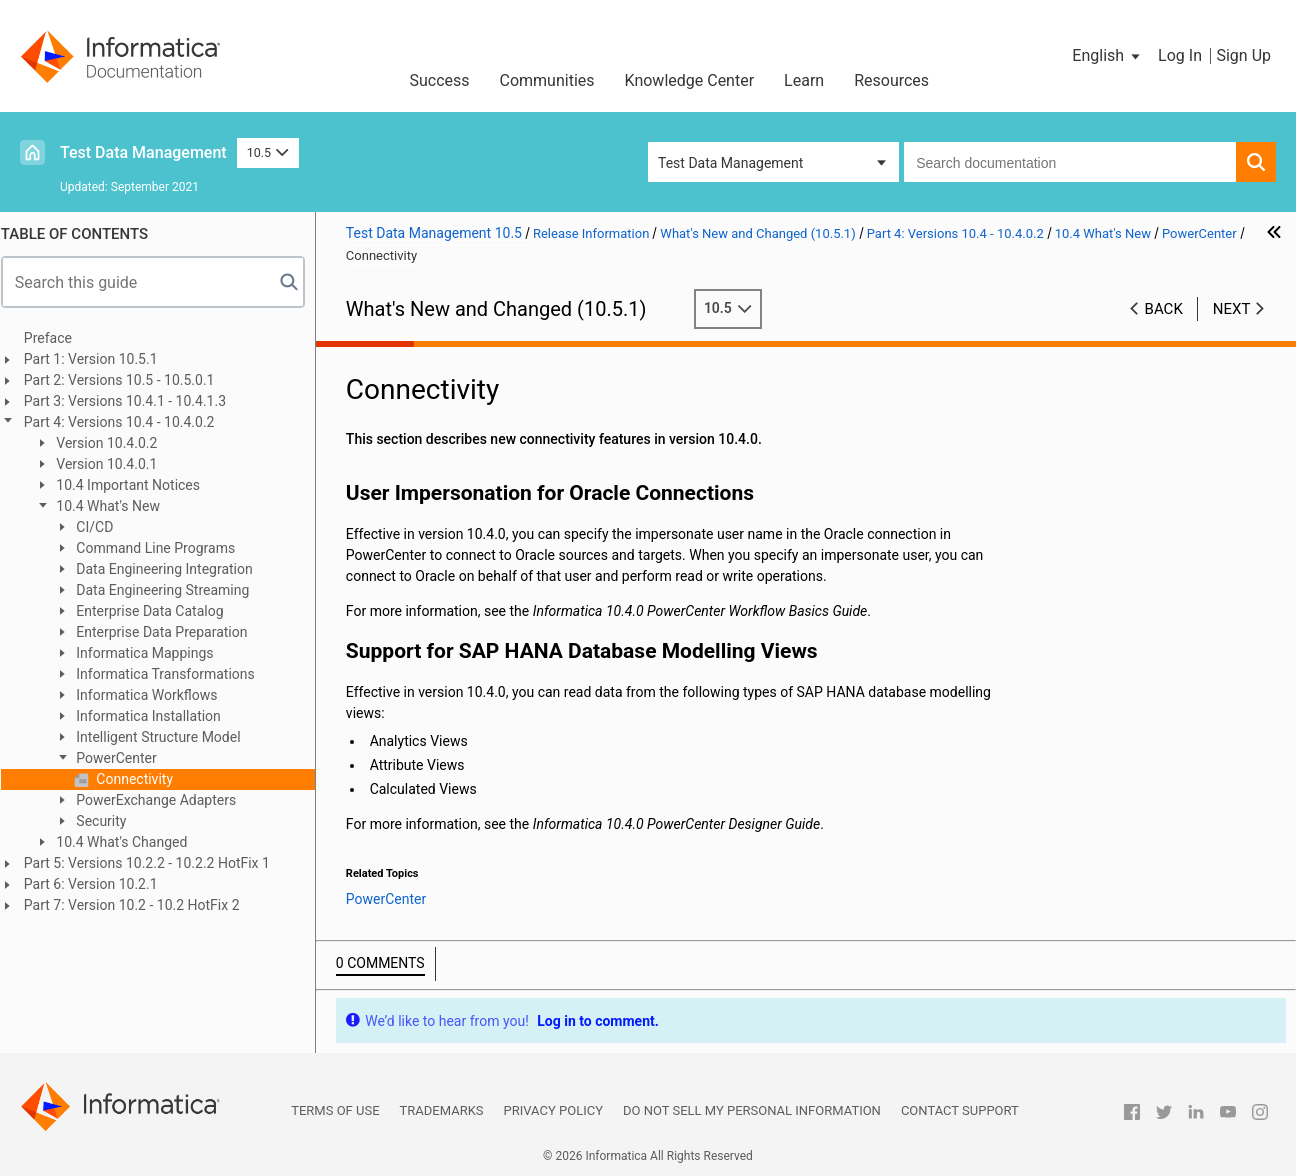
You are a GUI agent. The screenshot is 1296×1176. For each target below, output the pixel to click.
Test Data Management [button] (730, 163)
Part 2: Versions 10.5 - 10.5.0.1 (128, 380)
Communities (547, 80)
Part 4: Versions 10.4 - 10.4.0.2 (128, 422)
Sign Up (1243, 55)
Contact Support (960, 1110)
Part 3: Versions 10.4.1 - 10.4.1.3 (134, 401)
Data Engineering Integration (172, 569)
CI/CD (102, 527)
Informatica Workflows (154, 695)
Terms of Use (335, 1110)
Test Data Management (143, 152)
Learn (804, 80)
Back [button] (1164, 309)
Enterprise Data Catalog (157, 611)
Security (109, 821)
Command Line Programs (163, 548)
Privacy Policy (553, 1110)
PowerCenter (124, 758)
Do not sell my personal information (752, 1110)
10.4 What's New (115, 506)
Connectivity (142, 779)
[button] (1107, 56)
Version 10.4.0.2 (114, 443)
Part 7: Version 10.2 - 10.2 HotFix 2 (141, 905)
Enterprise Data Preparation (169, 632)
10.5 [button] (268, 152)
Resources (891, 80)
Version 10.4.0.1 (114, 464)
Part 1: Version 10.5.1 (100, 359)
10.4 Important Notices (135, 485)
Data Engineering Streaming (170, 590)
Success (439, 80)
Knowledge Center (690, 80)
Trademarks (442, 1110)
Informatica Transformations (173, 674)
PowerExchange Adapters (163, 800)
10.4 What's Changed (129, 842)
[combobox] (1070, 162)
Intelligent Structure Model (166, 737)
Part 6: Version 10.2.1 (100, 884)
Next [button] (1232, 309)
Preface (57, 338)
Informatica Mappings (152, 653)
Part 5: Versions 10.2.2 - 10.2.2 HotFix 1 (156, 863)
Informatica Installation (156, 716)
